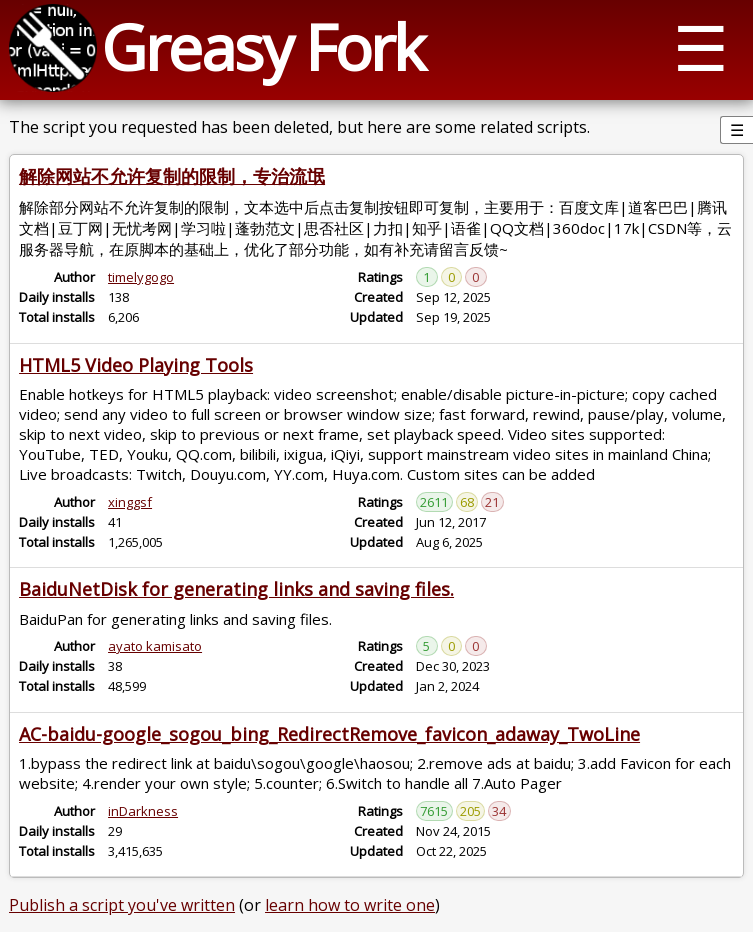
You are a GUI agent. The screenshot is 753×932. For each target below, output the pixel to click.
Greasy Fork (262, 46)
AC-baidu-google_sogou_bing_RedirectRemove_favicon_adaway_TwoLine (329, 734)
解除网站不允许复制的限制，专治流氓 (172, 176)
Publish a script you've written (122, 905)
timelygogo (141, 277)
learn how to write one (350, 905)
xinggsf (130, 502)
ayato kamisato (155, 646)
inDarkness (143, 811)
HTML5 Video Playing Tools (136, 365)
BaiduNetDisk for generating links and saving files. (236, 589)
